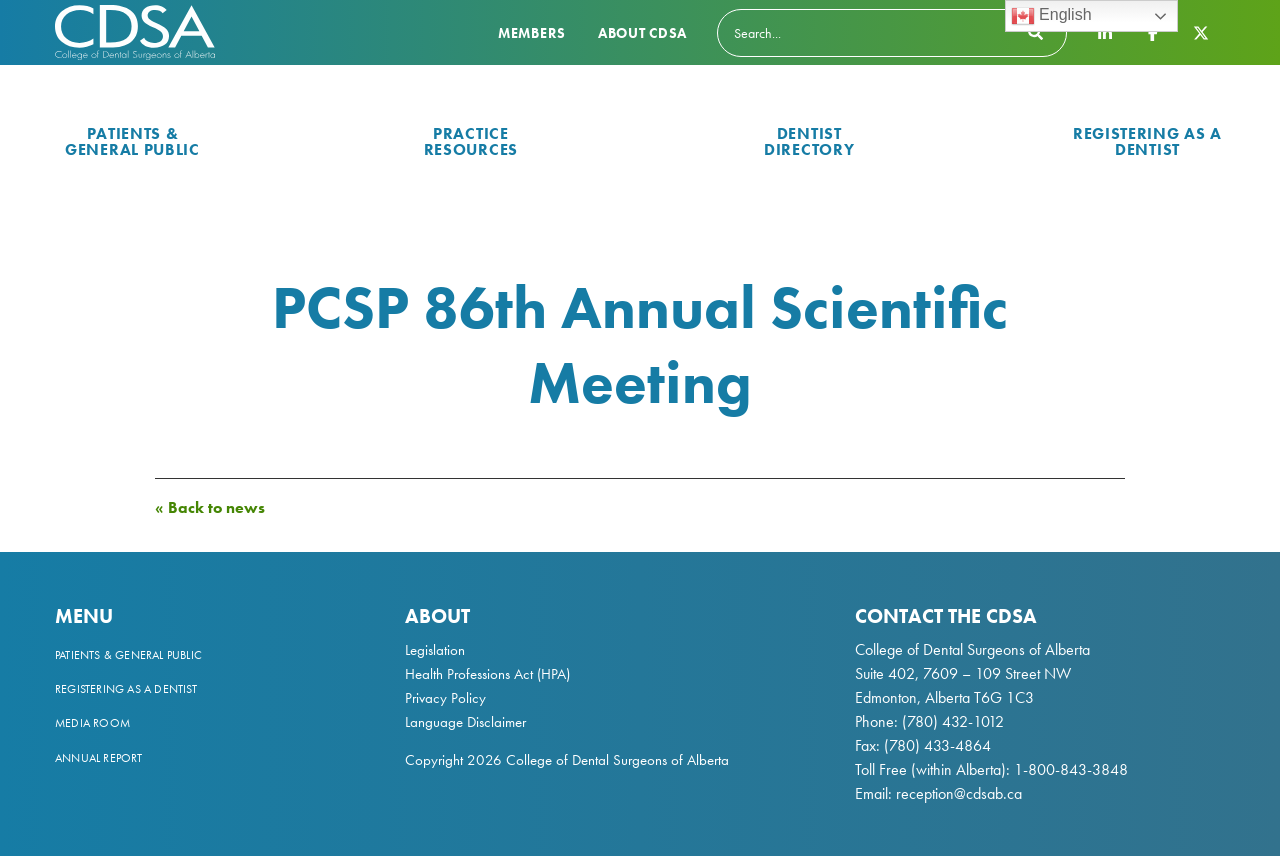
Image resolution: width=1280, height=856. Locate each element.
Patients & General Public (132, 141)
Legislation (435, 650)
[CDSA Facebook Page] (1153, 32)
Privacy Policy (445, 698)
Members (532, 33)
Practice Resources (471, 141)
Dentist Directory (809, 141)
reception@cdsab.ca (959, 793)
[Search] (892, 33)
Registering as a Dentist (1147, 141)
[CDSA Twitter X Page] (1201, 32)
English (1051, 16)
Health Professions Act (469, 674)
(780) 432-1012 (953, 721)
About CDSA (642, 33)
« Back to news (210, 507)
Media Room (92, 723)
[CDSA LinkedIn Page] (1105, 32)
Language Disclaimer (465, 722)
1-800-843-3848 (1069, 769)
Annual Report (99, 758)
